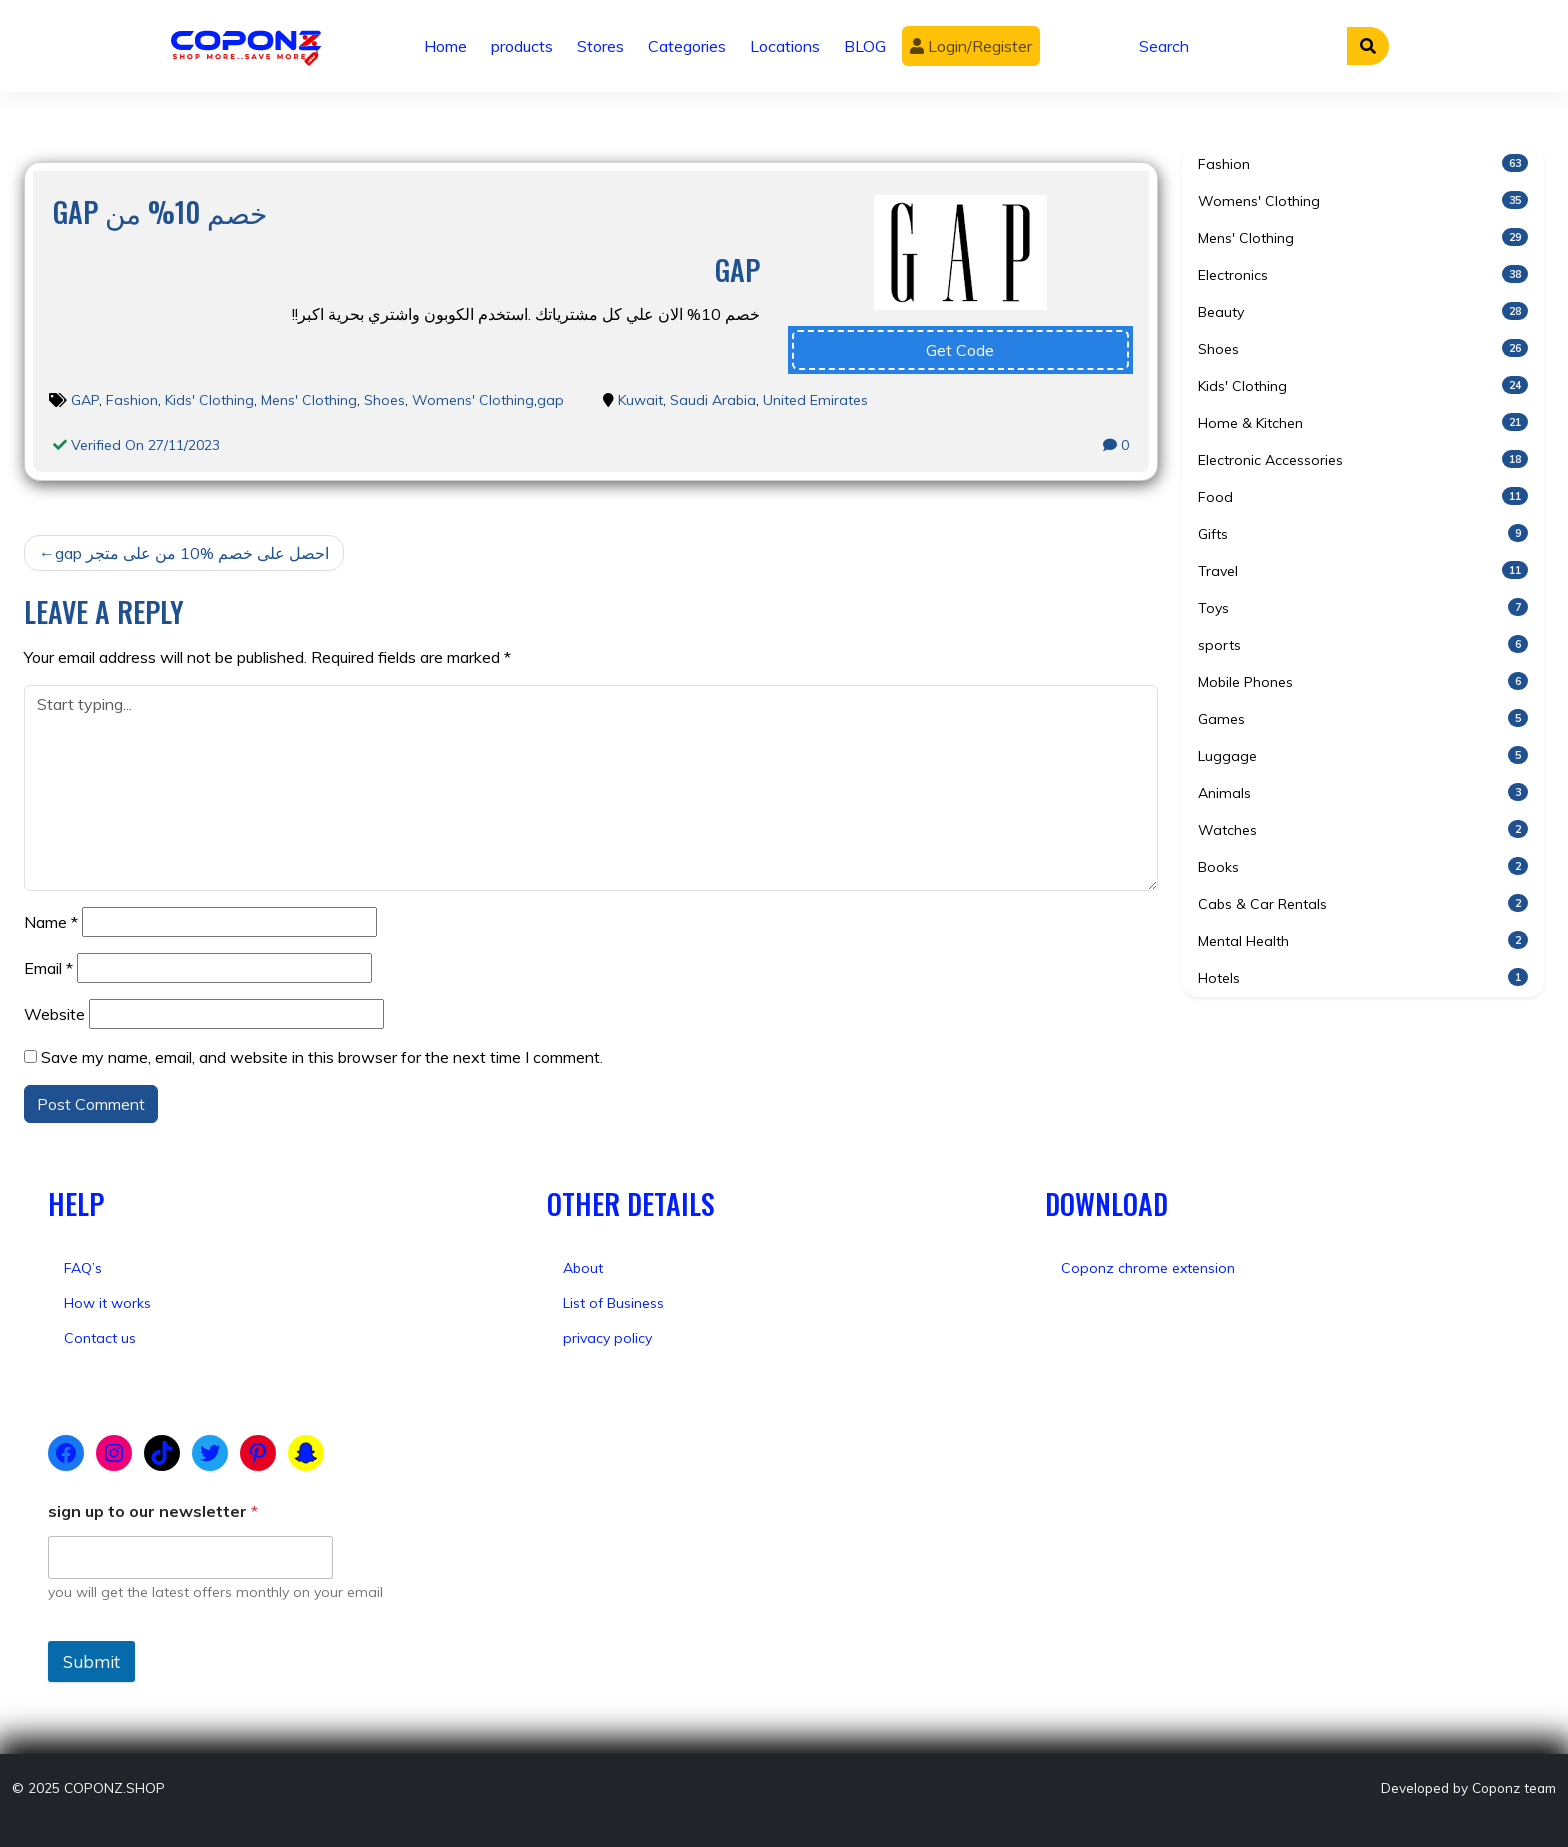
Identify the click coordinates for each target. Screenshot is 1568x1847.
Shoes (384, 400)
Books (1363, 866)
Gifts (1363, 533)
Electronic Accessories (1363, 459)
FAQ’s (83, 1268)
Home (445, 46)
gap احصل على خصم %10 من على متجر (192, 553)
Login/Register (971, 46)
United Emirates (815, 400)
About (583, 1268)
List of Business (613, 1303)
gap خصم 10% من (160, 211)
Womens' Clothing (473, 400)
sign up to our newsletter (153, 1511)
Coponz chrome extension (1148, 1268)
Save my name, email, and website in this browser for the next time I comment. (322, 1057)
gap (550, 400)
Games (1363, 718)
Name (51, 922)
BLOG (865, 46)
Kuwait (640, 400)
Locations (785, 46)
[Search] (1237, 46)
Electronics (1363, 274)
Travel (1363, 570)
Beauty (1363, 311)
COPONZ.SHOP (114, 1787)
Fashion (132, 400)
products (522, 46)
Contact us (100, 1338)
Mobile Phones (1363, 681)
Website (54, 1014)
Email (48, 968)
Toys (1363, 607)
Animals (1363, 792)
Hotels (1363, 977)
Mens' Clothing (309, 400)
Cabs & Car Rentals (1363, 903)
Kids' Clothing (209, 400)
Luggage (1363, 755)
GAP (85, 400)
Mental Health (1363, 940)
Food (1363, 496)
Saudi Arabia (713, 400)
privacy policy (607, 1338)
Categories (687, 46)
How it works (107, 1303)
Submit (91, 1661)
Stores (600, 46)
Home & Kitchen (1363, 422)
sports (1363, 644)
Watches (1363, 829)
